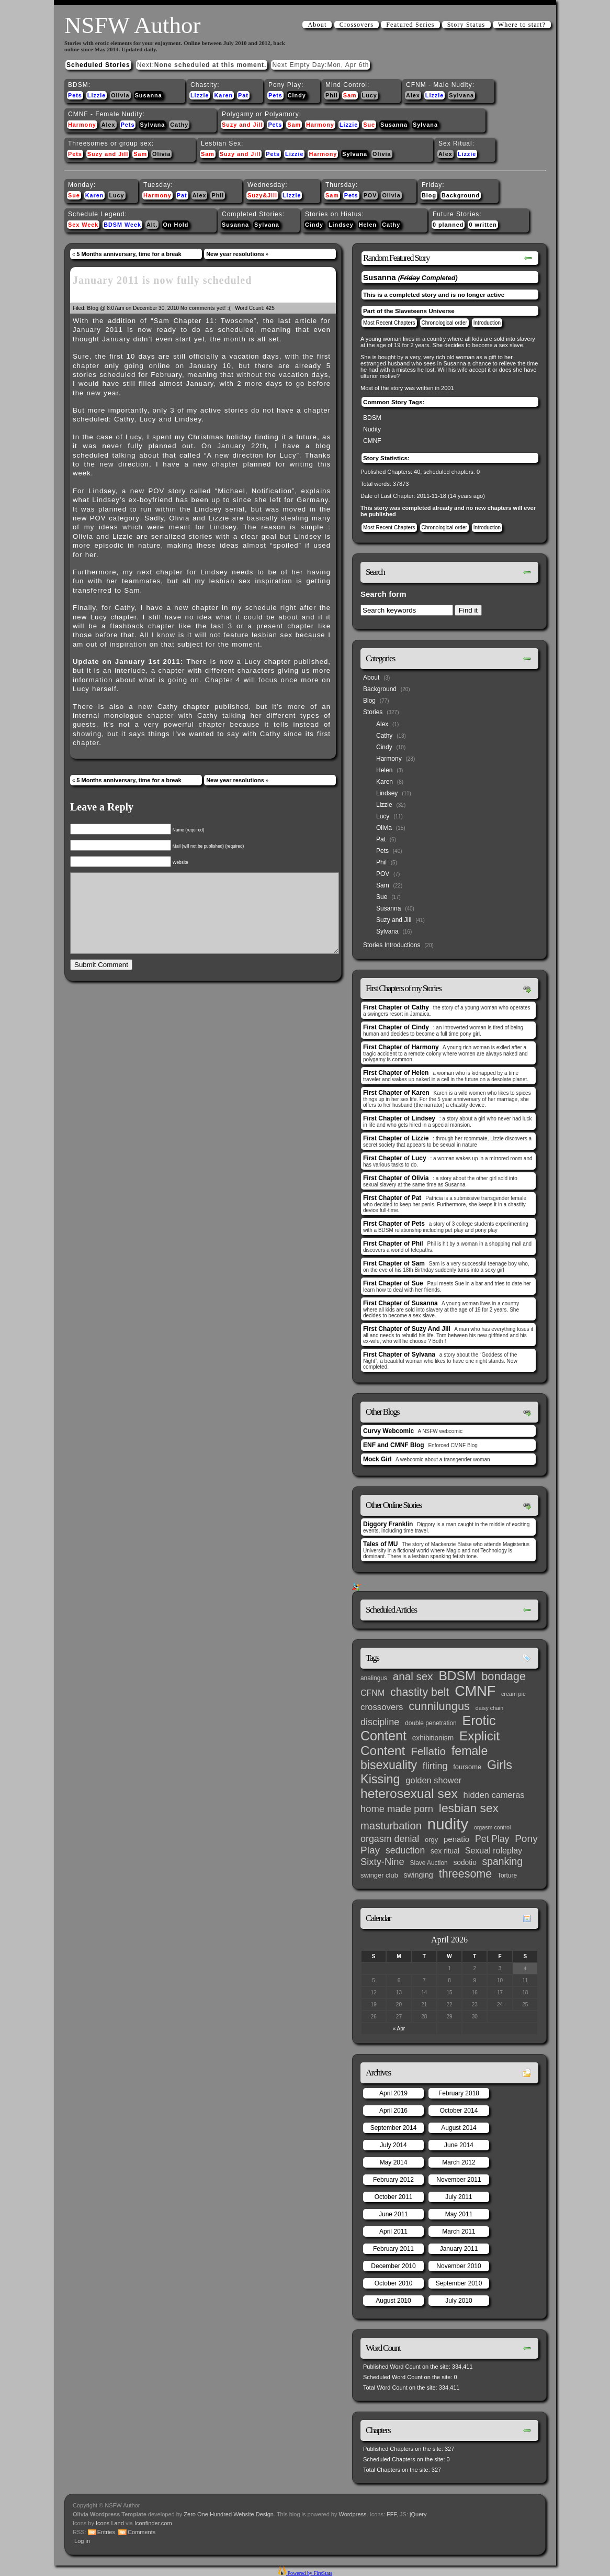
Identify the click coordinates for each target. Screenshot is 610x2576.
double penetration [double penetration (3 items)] (431, 1723)
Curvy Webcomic (388, 1431)
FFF (392, 2514)
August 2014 (458, 2127)
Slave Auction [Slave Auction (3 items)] (429, 1863)
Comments (141, 2532)
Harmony (82, 124)
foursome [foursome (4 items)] (467, 1767)
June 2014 (458, 2145)
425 (270, 308)
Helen (368, 224)
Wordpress (353, 2514)
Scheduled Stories (98, 65)
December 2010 (393, 2266)
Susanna (148, 95)
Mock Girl (377, 1459)
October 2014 (459, 2110)
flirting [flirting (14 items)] (435, 1766)
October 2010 (394, 2283)
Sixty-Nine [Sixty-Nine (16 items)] (382, 1861)
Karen (223, 95)
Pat (243, 95)
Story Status (466, 24)
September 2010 (459, 2283)
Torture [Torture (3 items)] (507, 1875)
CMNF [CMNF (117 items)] (475, 1691)
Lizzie (96, 95)
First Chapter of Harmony (401, 1047)
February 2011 (393, 2248)
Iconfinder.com (153, 2523)
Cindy (297, 95)
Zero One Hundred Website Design (228, 2514)
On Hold (175, 224)
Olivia (120, 95)
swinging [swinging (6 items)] (418, 1875)
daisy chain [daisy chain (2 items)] (489, 1708)
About (317, 24)
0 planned (448, 224)
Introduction (487, 323)
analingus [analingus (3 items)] (373, 1678)
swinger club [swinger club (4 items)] (379, 1875)
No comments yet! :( (205, 308)
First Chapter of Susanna (400, 1303)
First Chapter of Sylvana (399, 1354)
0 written (482, 224)
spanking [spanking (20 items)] (502, 1861)
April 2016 (393, 2110)
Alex (413, 95)
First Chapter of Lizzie (395, 1138)
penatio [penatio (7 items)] (456, 1839)
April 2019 (393, 2093)
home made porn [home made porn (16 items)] (396, 1808)
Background (461, 195)
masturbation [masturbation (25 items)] (391, 1825)
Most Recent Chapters (389, 323)
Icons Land (110, 2523)
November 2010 (458, 2266)
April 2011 (393, 2231)
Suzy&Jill (262, 195)
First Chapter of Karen (396, 1092)
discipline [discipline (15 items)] (379, 1722)
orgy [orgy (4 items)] (431, 1840)
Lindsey (341, 224)
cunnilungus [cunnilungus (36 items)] (439, 1706)
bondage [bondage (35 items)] (503, 1676)
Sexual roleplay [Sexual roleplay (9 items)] (494, 1850)
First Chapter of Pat (392, 1198)
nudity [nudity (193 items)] (447, 1824)
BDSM (372, 417)
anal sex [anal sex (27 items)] (413, 1676)
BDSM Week (122, 224)
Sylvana (461, 95)
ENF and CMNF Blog (393, 1445)
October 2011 (394, 2197)
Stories (372, 712)
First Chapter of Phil (393, 1243)
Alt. (151, 224)
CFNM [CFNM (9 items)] (372, 1692)
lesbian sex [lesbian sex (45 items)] (469, 1808)
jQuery (418, 2514)
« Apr (399, 2028)
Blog (429, 195)
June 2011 (393, 2214)
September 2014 (393, 2127)
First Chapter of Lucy (394, 1158)
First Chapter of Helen (395, 1072)
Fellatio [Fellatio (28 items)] (428, 1751)
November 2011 (458, 2179)
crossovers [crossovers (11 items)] (381, 1707)
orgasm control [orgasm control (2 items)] (492, 1827)
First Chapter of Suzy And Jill (406, 1329)
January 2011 (459, 2248)
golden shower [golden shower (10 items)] (433, 1780)
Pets (75, 95)
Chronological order (444, 323)
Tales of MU (380, 1544)
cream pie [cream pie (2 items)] (513, 1694)
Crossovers (357, 24)
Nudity (372, 429)
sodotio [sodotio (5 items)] (464, 1863)
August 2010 (393, 2300)
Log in (82, 2541)
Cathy (179, 124)
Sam (350, 95)
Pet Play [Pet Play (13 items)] (492, 1839)
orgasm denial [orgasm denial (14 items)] (389, 1839)
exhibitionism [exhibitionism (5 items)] (433, 1738)
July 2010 (458, 2300)
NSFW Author (132, 25)
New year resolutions (235, 254)
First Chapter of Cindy (396, 1027)
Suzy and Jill (242, 124)
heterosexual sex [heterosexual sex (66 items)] (409, 1793)
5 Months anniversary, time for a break (128, 254)
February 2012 (393, 2179)
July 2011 (458, 2197)
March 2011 (458, 2231)
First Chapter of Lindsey (399, 1118)
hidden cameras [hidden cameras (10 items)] (494, 1795)
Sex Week (83, 224)
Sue (369, 124)
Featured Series (410, 24)
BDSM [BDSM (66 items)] (457, 1676)
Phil (331, 95)
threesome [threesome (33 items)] (465, 1874)
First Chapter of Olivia (395, 1178)
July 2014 (393, 2145)
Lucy (369, 95)
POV (370, 195)
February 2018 (458, 2093)
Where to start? (522, 24)
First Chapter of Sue (393, 1283)
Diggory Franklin (388, 1524)
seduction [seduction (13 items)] (405, 1850)
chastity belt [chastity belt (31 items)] (419, 1692)
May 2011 (459, 2214)
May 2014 (394, 2162)
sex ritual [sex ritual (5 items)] (445, 1851)
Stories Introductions (391, 945)
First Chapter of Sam (394, 1263)
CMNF (372, 441)
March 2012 (458, 2162)
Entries (106, 2532)
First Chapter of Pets (394, 1223)
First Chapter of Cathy (396, 1007)
